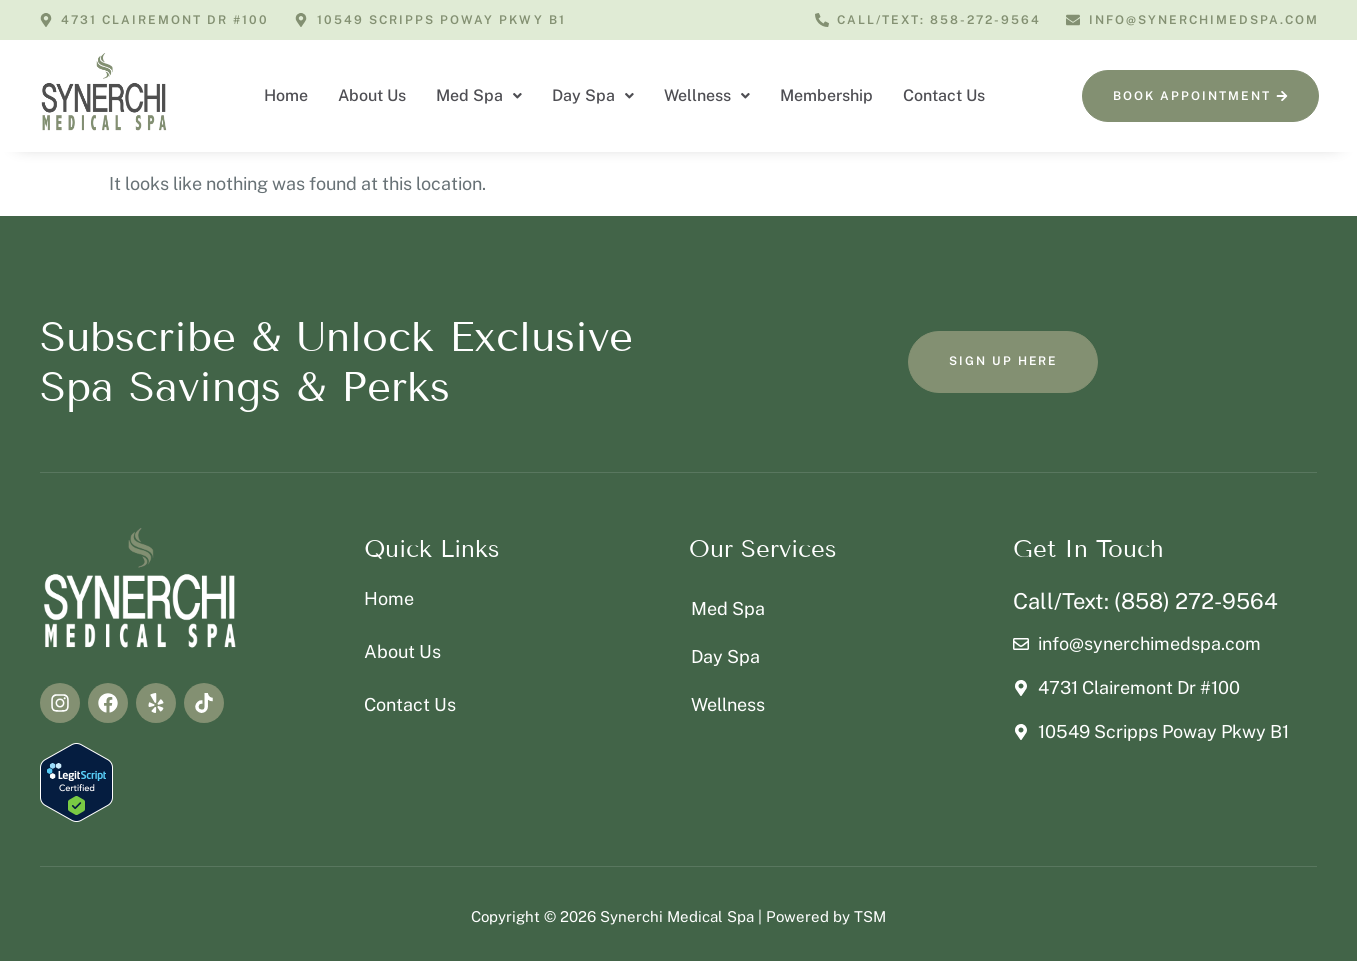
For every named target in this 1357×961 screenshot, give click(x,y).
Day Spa (593, 95)
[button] (479, 96)
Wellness (707, 95)
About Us (372, 95)
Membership (826, 95)
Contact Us (944, 95)
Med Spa (479, 95)
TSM (870, 916)
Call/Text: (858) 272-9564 (1145, 601)
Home (286, 95)
